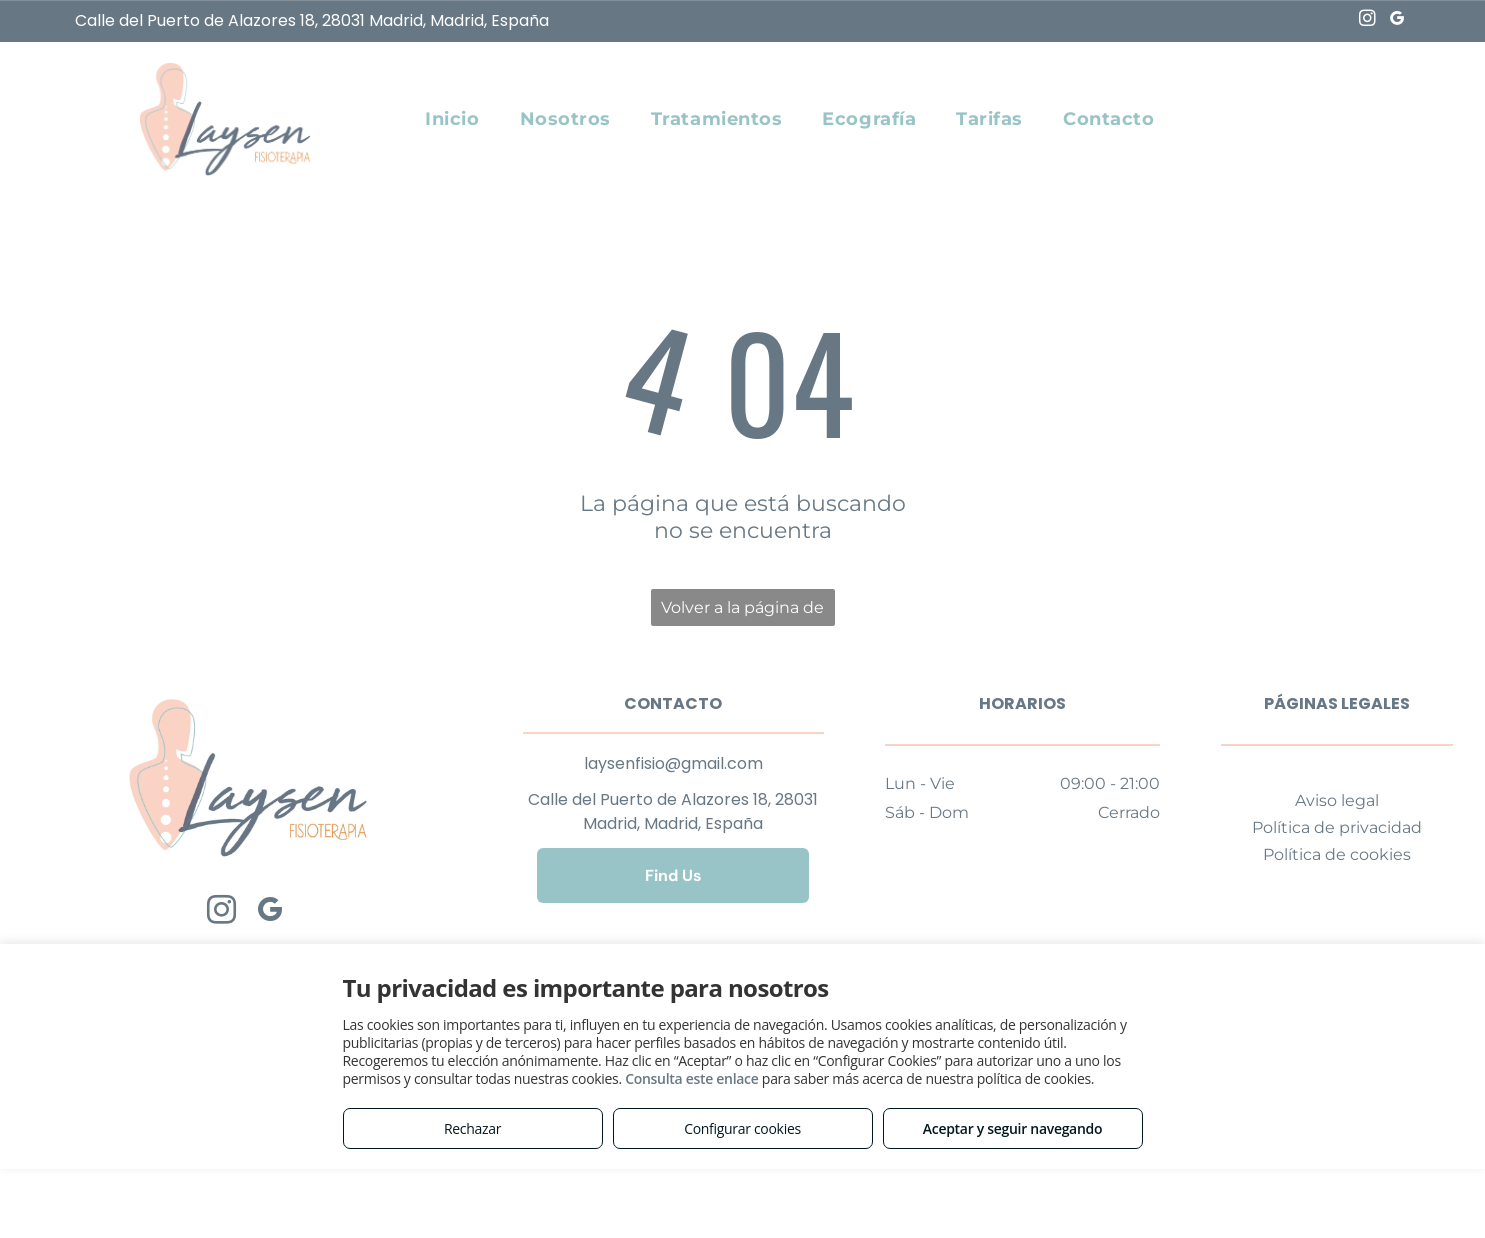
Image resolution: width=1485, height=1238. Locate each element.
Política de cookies (1337, 854)
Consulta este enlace (691, 1078)
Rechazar (472, 1128)
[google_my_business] (1397, 21)
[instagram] (1367, 21)
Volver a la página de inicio (742, 612)
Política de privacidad (1337, 827)
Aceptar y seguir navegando (1012, 1128)
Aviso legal (1337, 800)
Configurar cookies (742, 1128)
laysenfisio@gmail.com (673, 763)
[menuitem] (452, 119)
